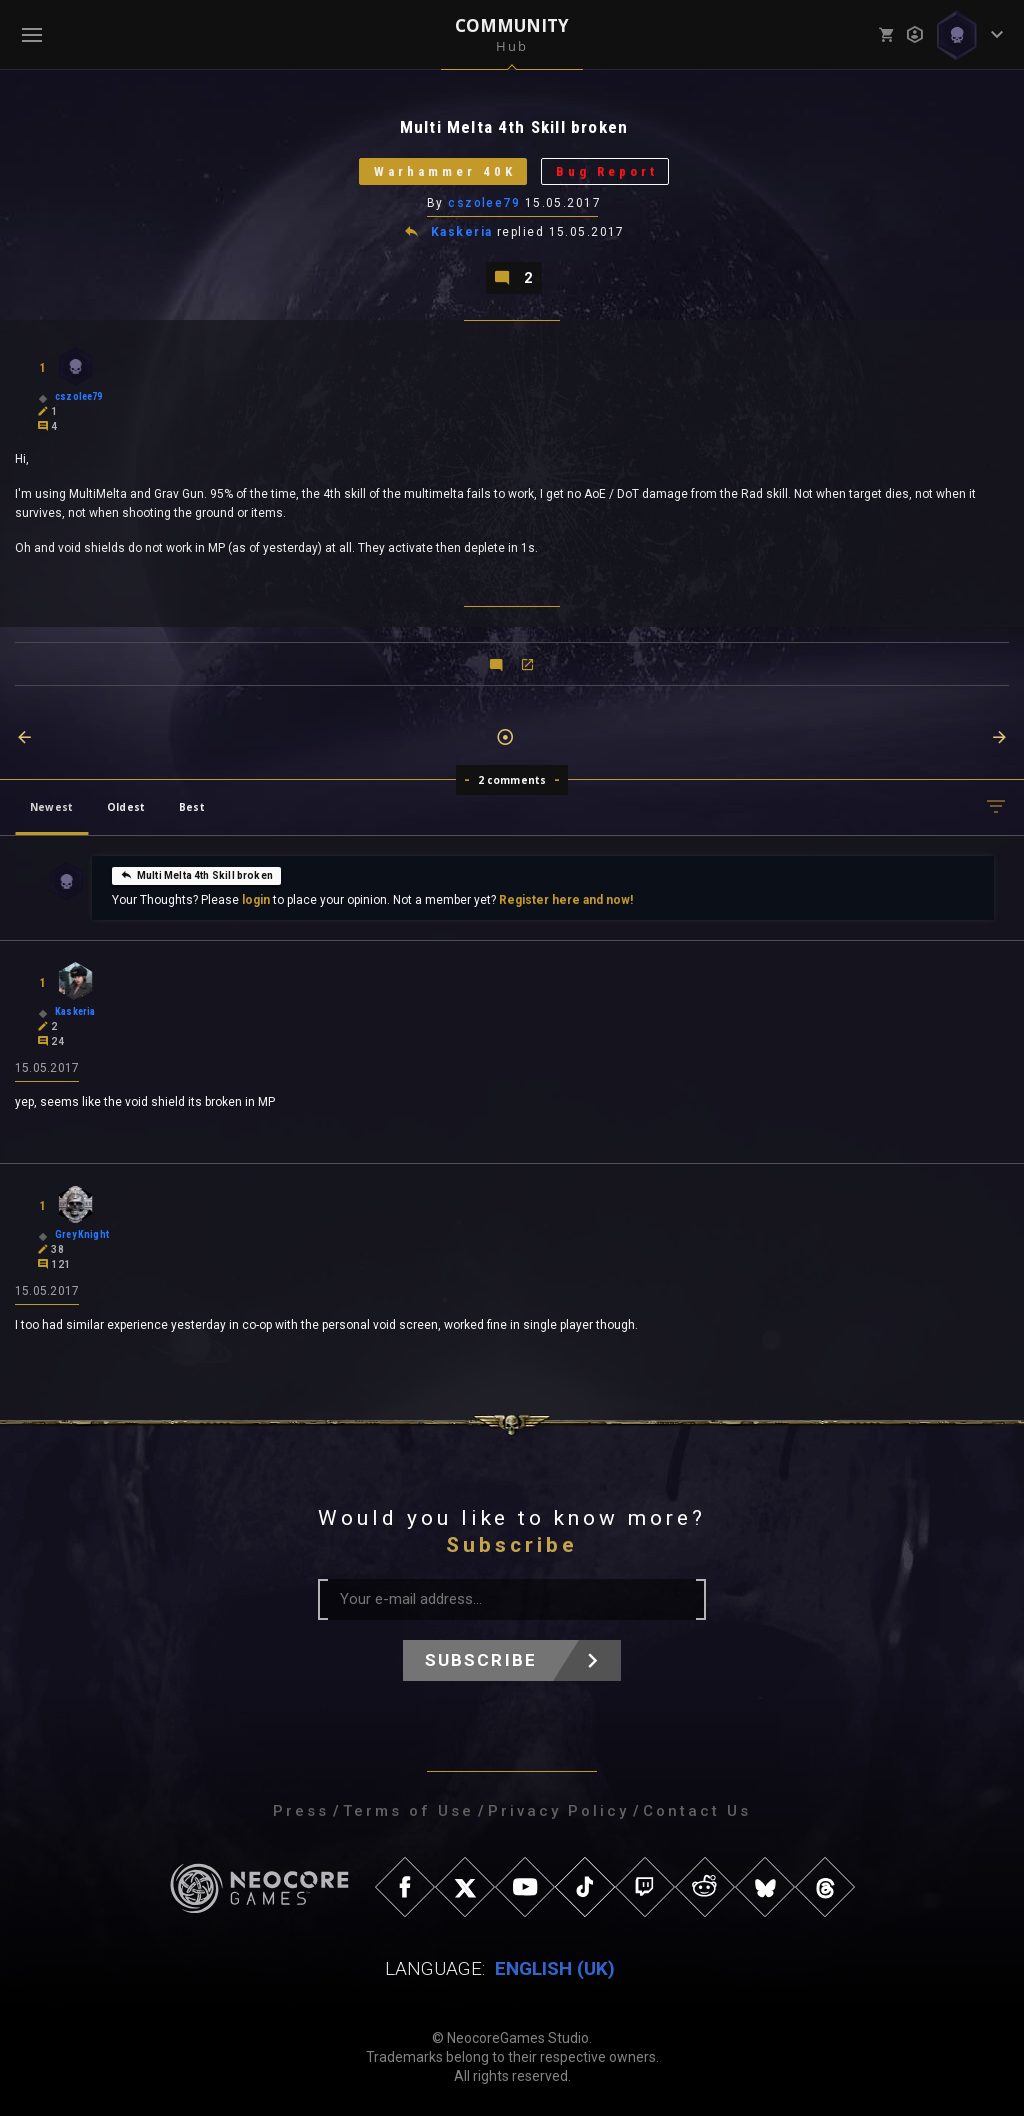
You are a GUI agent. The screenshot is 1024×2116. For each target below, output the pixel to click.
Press (301, 1811)
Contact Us (697, 1811)
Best (192, 807)
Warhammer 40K (445, 171)
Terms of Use (408, 1811)
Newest (51, 807)
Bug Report (607, 171)
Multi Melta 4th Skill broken (196, 875)
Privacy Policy (558, 1811)
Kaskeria (462, 232)
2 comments (512, 780)
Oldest (126, 807)
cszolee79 (484, 203)
